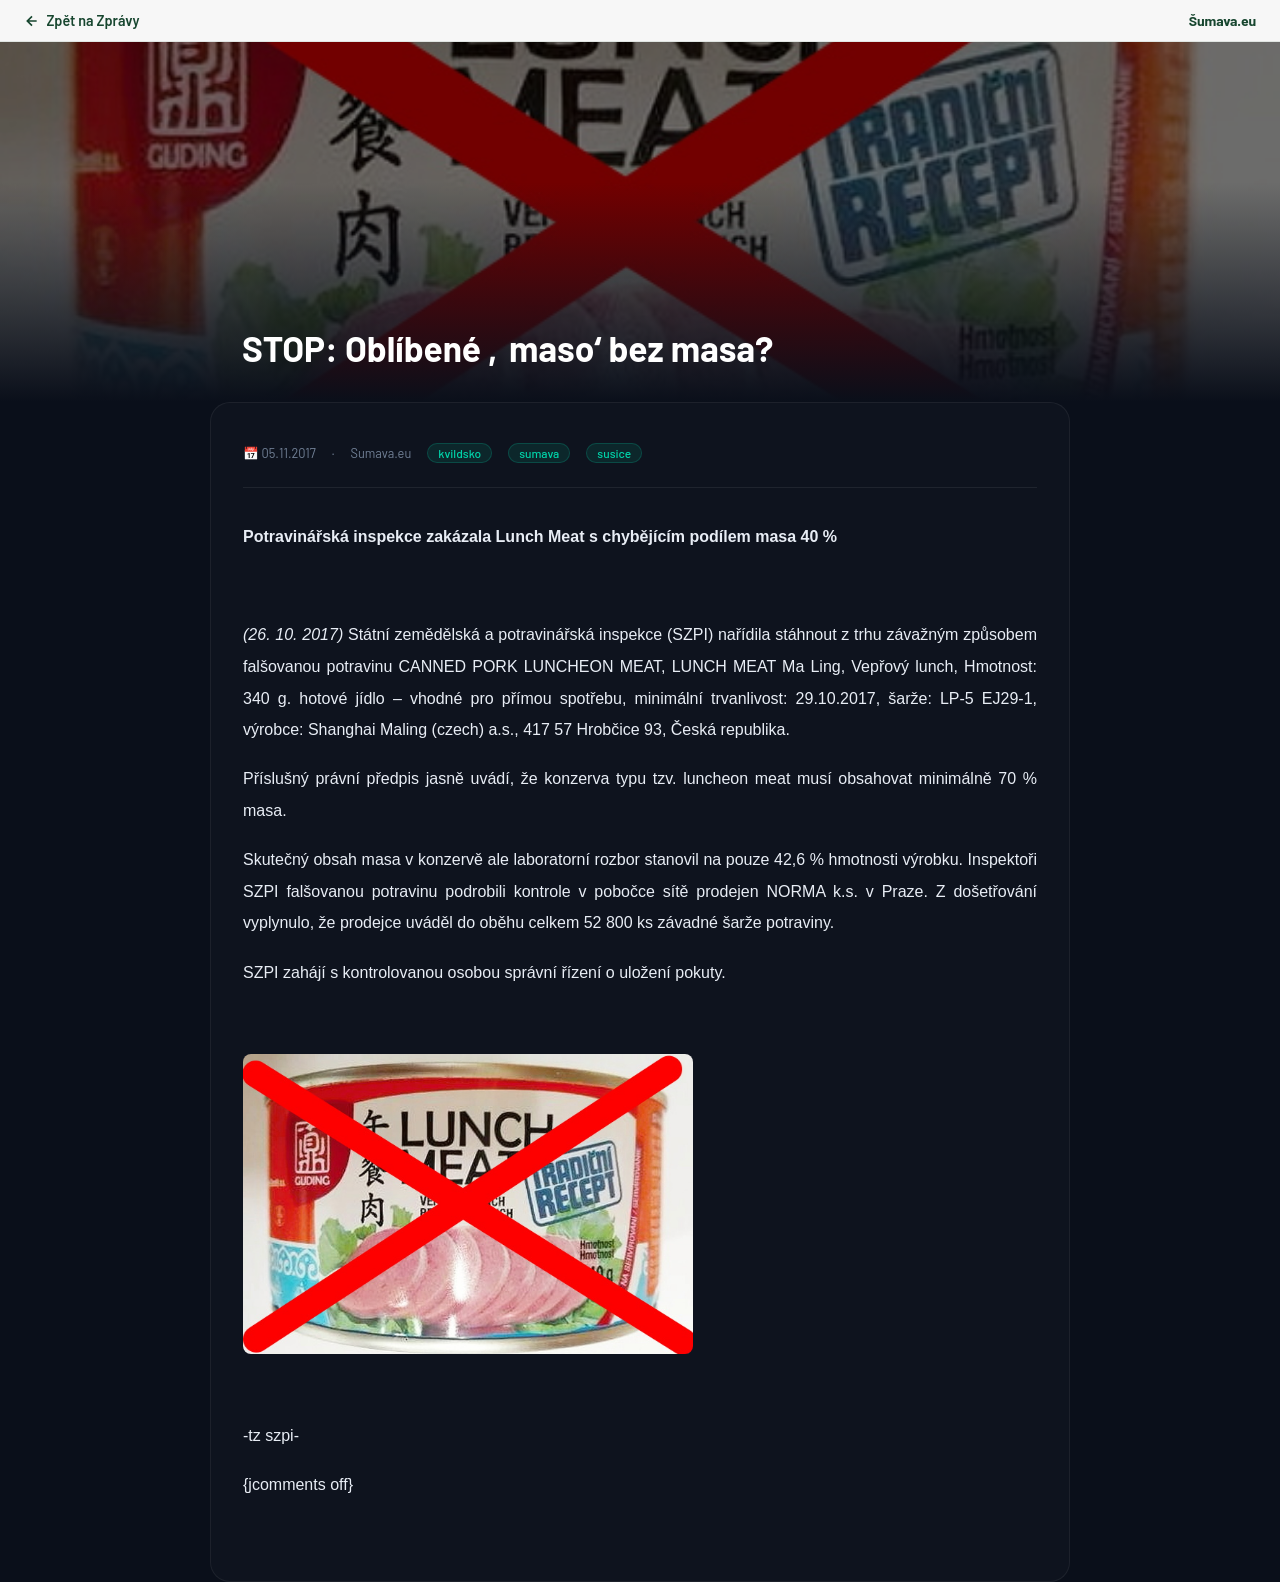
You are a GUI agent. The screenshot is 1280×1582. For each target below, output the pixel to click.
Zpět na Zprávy (81, 20)
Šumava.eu (1222, 20)
